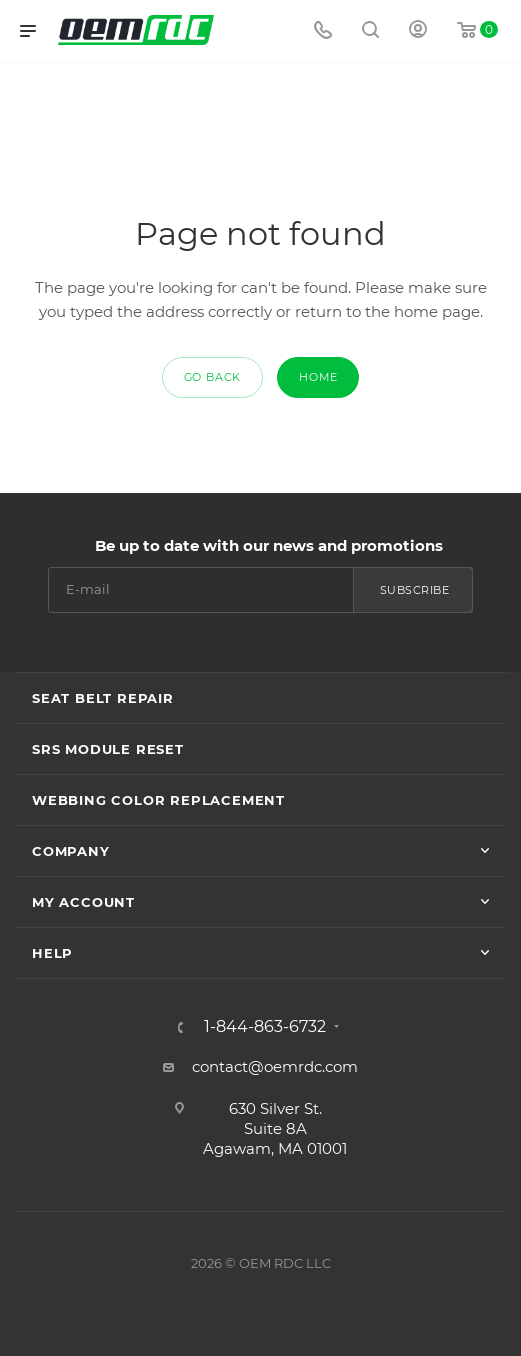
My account (83, 902)
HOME (318, 377)
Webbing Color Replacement (158, 800)
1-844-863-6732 (265, 1027)
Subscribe (415, 590)
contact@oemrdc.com (275, 1066)
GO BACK (213, 377)
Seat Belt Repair (103, 698)
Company (71, 851)
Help (52, 953)
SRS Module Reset (108, 749)
